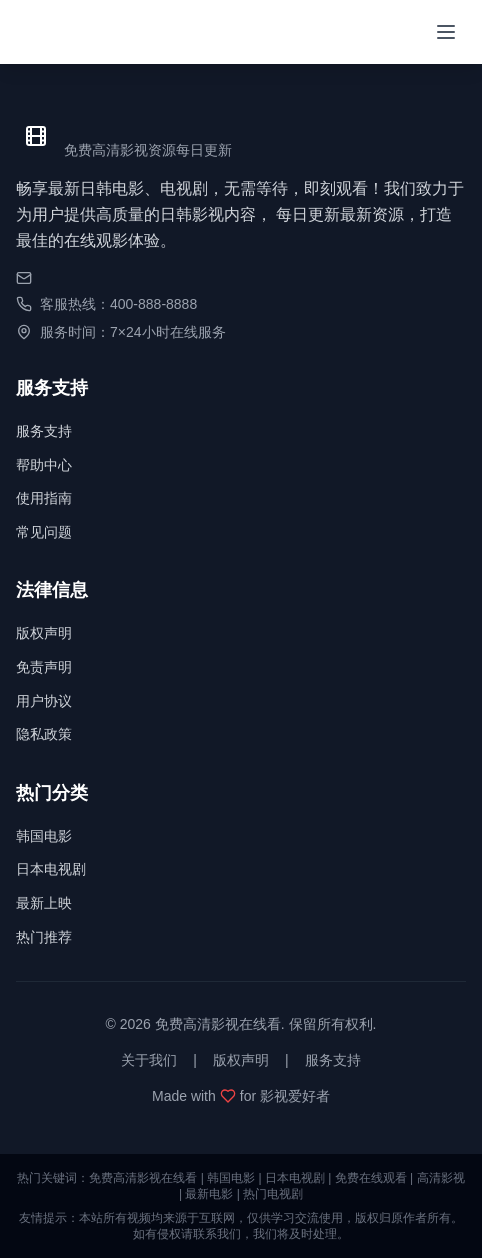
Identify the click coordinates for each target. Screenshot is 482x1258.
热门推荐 (44, 937)
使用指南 (44, 498)
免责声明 (44, 667)
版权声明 (44, 633)
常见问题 (44, 532)
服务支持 (44, 431)
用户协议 (44, 701)
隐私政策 (44, 734)
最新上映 (44, 903)
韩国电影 (44, 836)
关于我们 (149, 1060)
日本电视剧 (51, 869)
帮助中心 (44, 465)
